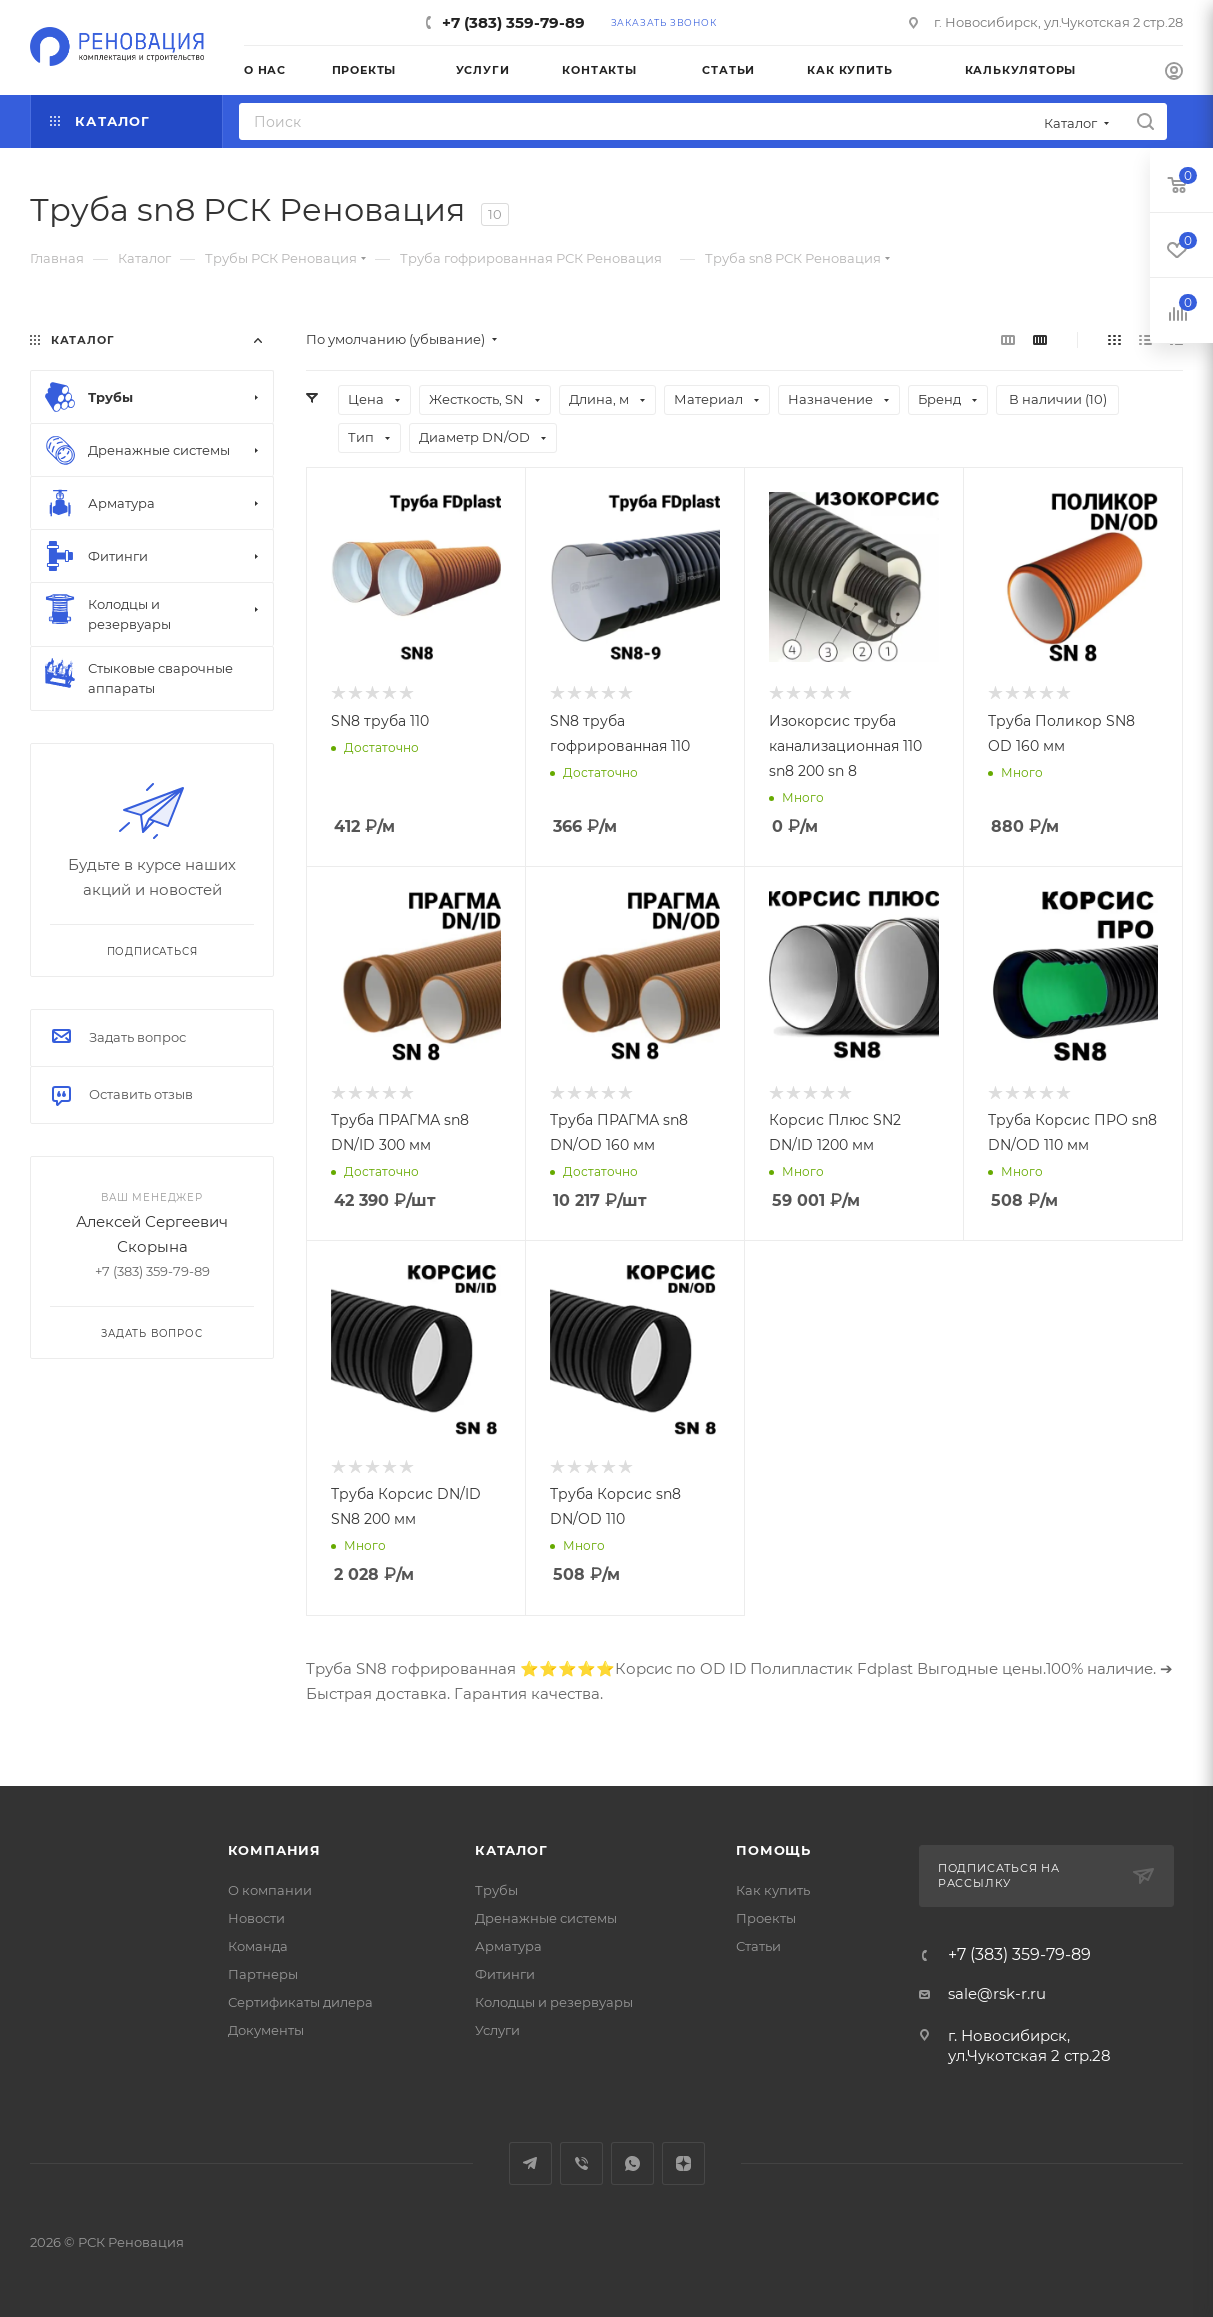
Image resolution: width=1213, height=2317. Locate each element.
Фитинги (505, 1974)
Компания (274, 1850)
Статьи (758, 1946)
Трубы (496, 1890)
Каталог (511, 1850)
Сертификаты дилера (300, 2002)
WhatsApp (632, 2163)
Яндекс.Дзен (683, 2163)
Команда (258, 1946)
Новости (256, 1918)
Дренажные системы (546, 1918)
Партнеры (263, 1974)
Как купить (773, 1890)
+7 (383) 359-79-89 (513, 22)
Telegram (530, 2163)
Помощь (773, 1850)
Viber (581, 2163)
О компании (270, 1890)
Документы (266, 2030)
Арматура (508, 1946)
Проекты (766, 1918)
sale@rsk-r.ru (997, 1993)
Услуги (497, 2030)
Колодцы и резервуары (554, 2002)
